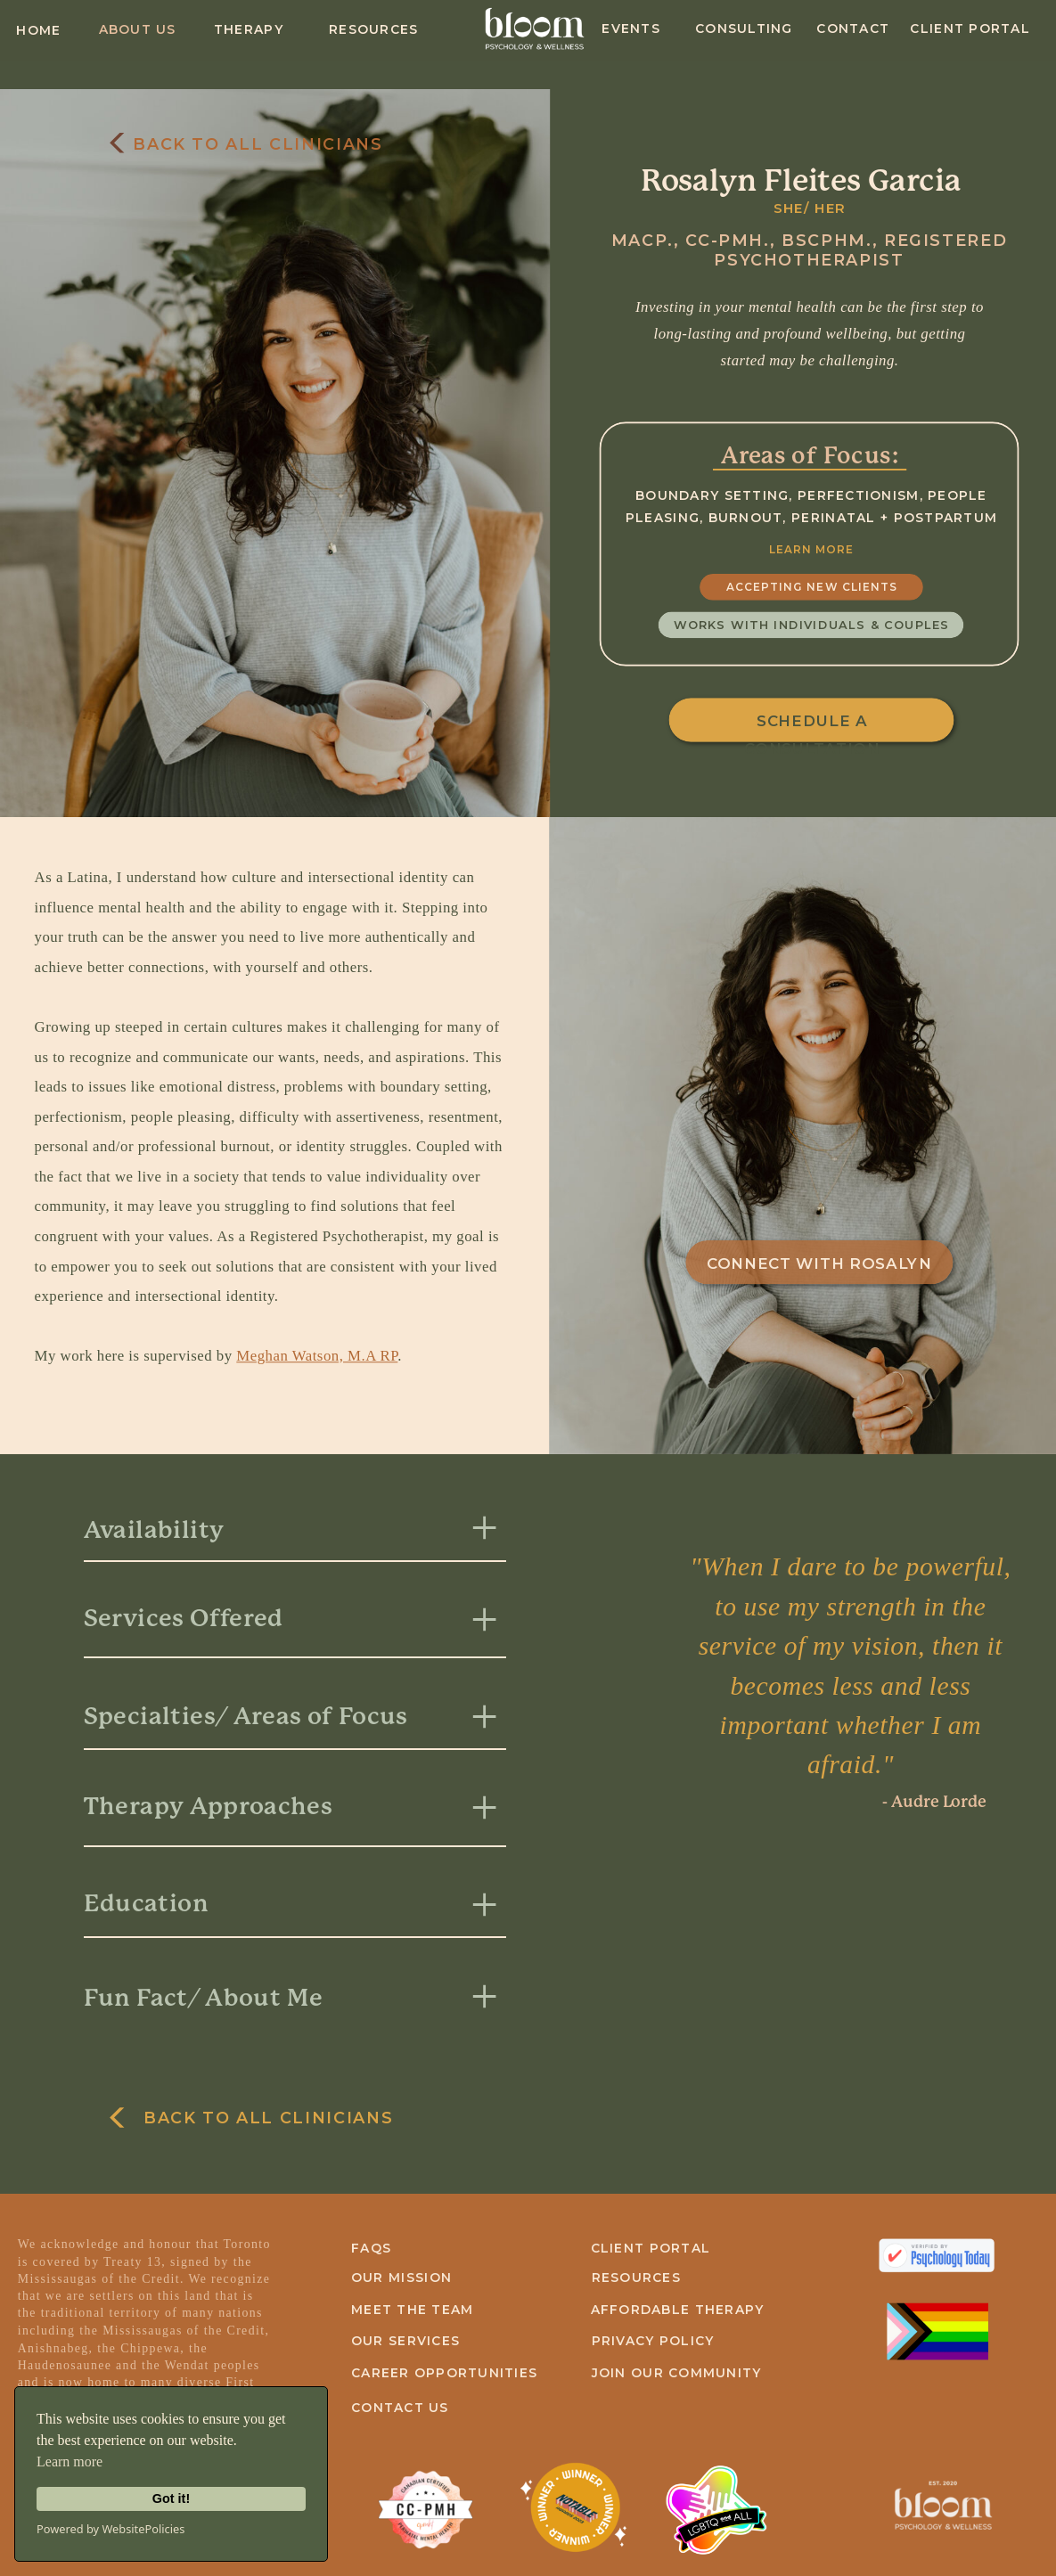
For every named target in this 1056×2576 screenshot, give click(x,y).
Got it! (171, 2498)
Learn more (69, 2461)
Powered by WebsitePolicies (110, 2529)
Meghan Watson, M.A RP (316, 1356)
